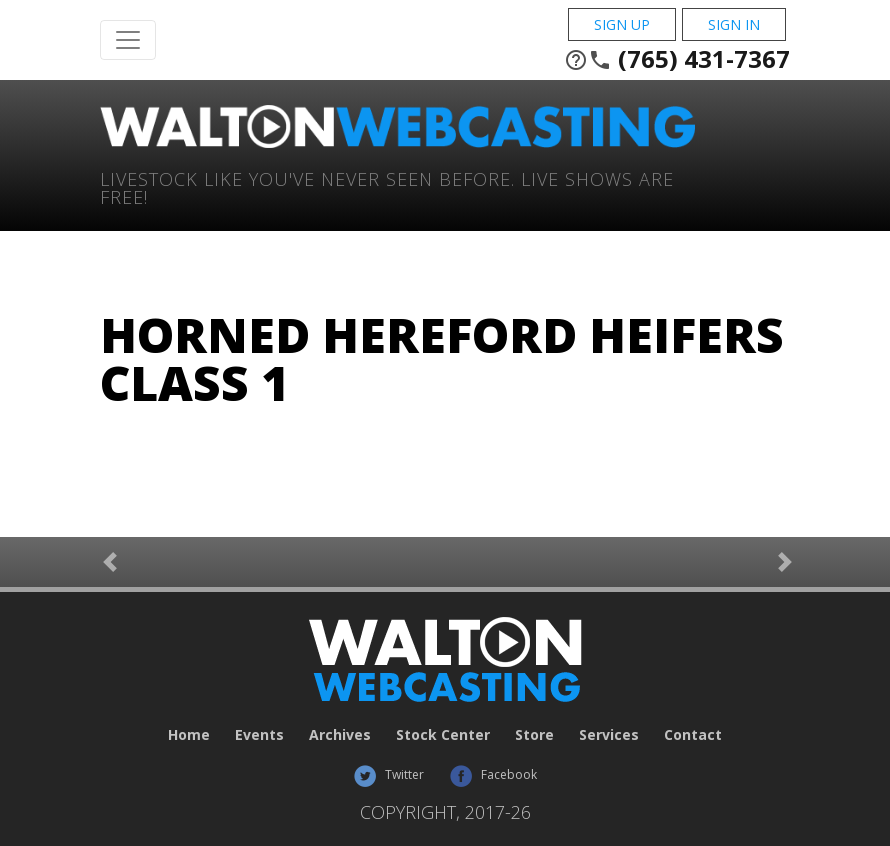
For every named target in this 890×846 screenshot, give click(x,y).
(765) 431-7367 (677, 59)
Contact (693, 734)
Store (534, 734)
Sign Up (622, 24)
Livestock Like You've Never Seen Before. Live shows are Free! (387, 186)
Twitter (388, 774)
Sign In (734, 24)
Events (259, 734)
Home (189, 734)
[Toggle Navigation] (128, 40)
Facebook (493, 774)
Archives (340, 734)
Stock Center (443, 734)
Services (609, 734)
